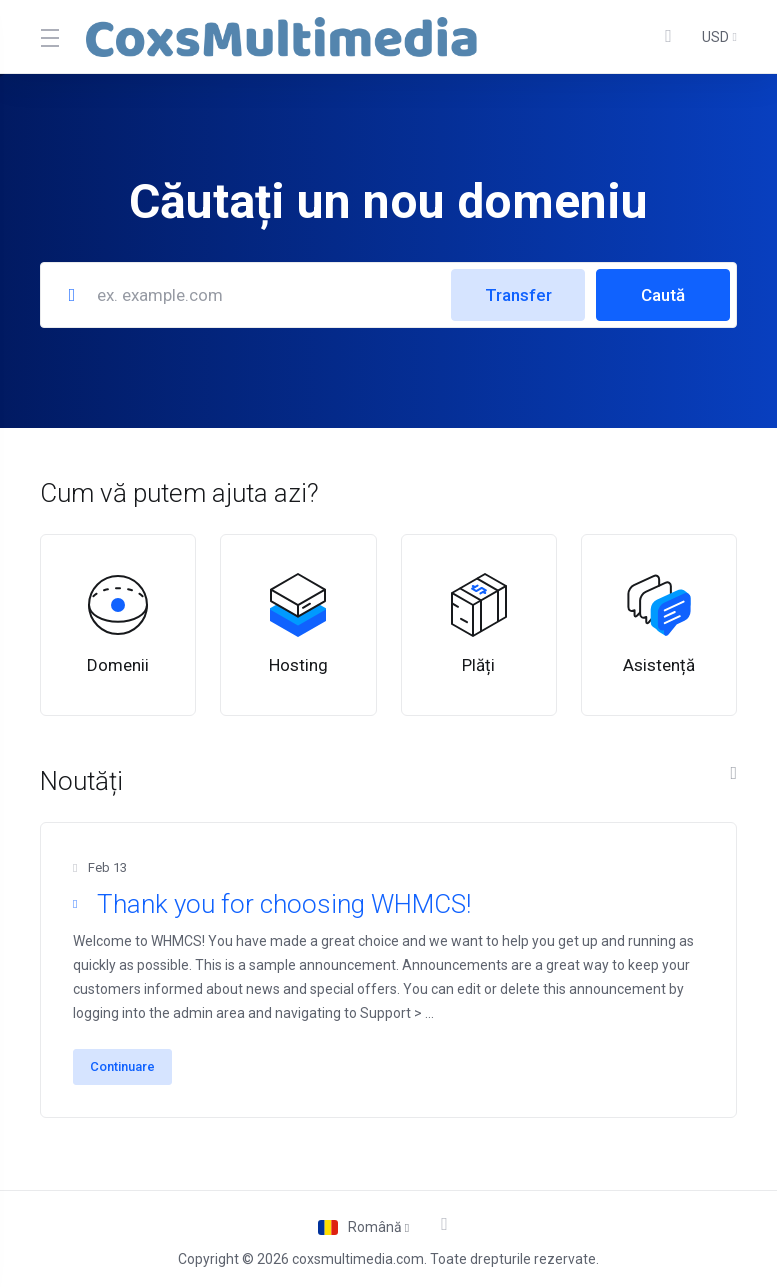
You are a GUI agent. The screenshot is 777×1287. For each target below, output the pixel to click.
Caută (663, 295)
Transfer (518, 295)
